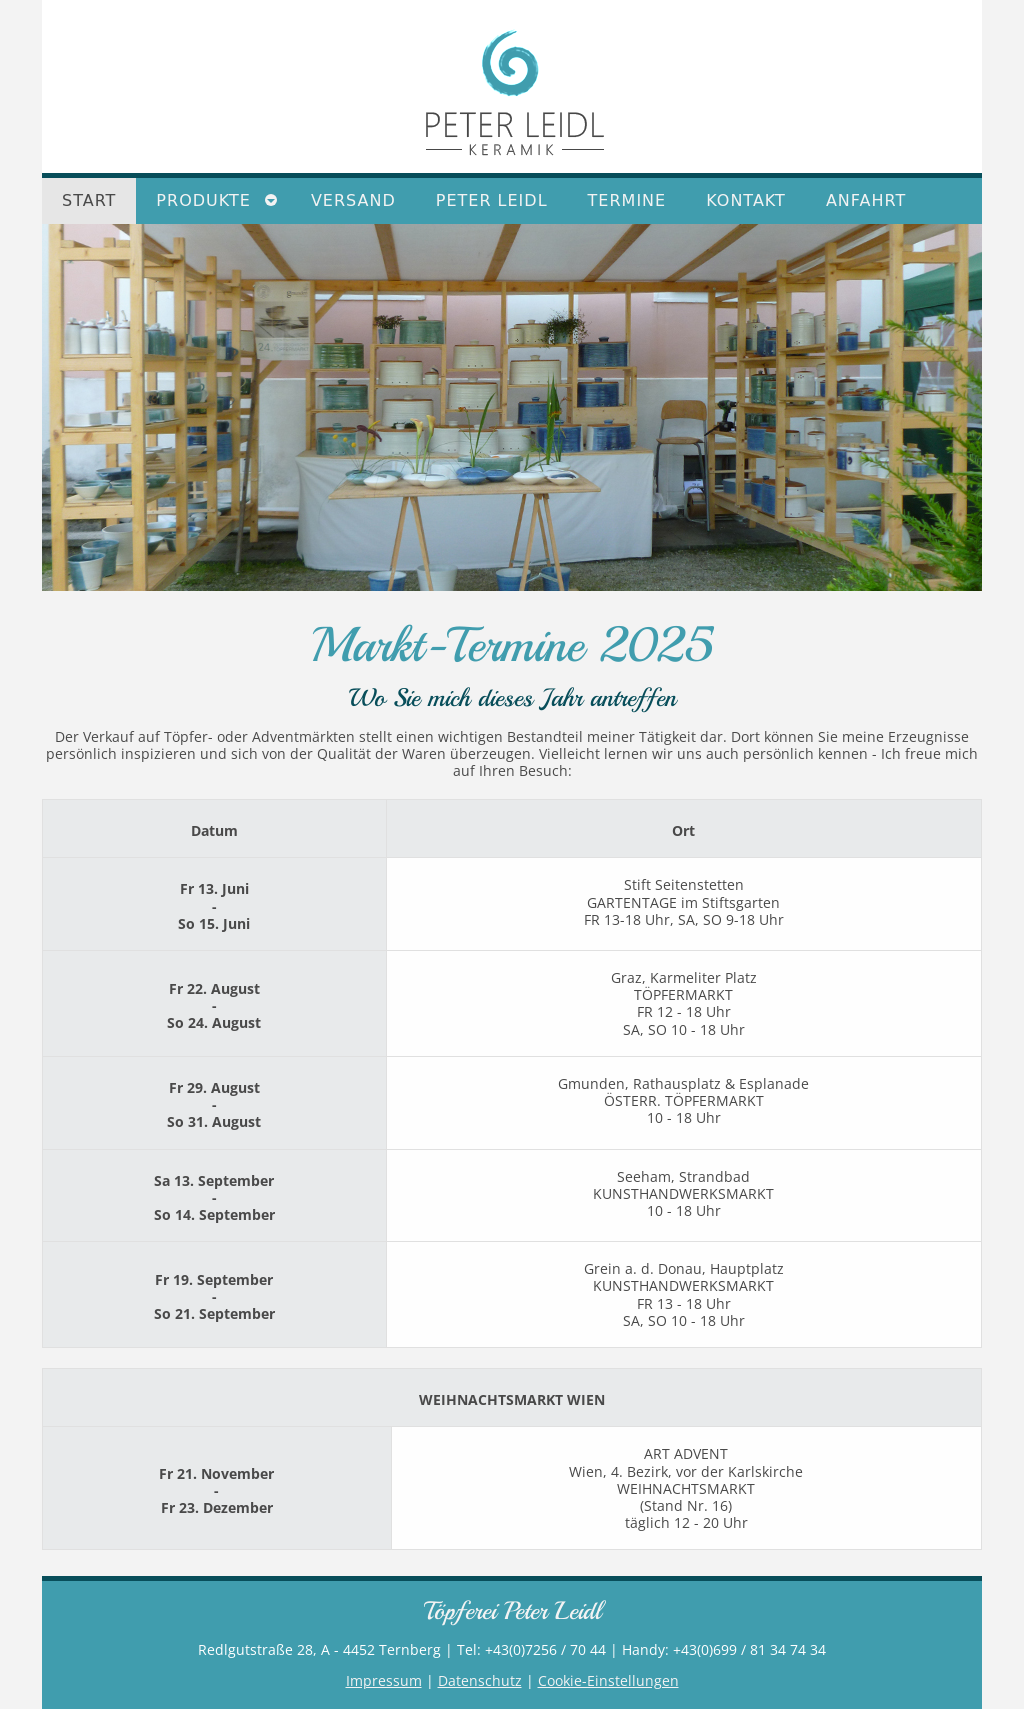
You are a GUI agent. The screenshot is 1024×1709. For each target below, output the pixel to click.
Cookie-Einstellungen (608, 1680)
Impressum (384, 1680)
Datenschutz (480, 1680)
